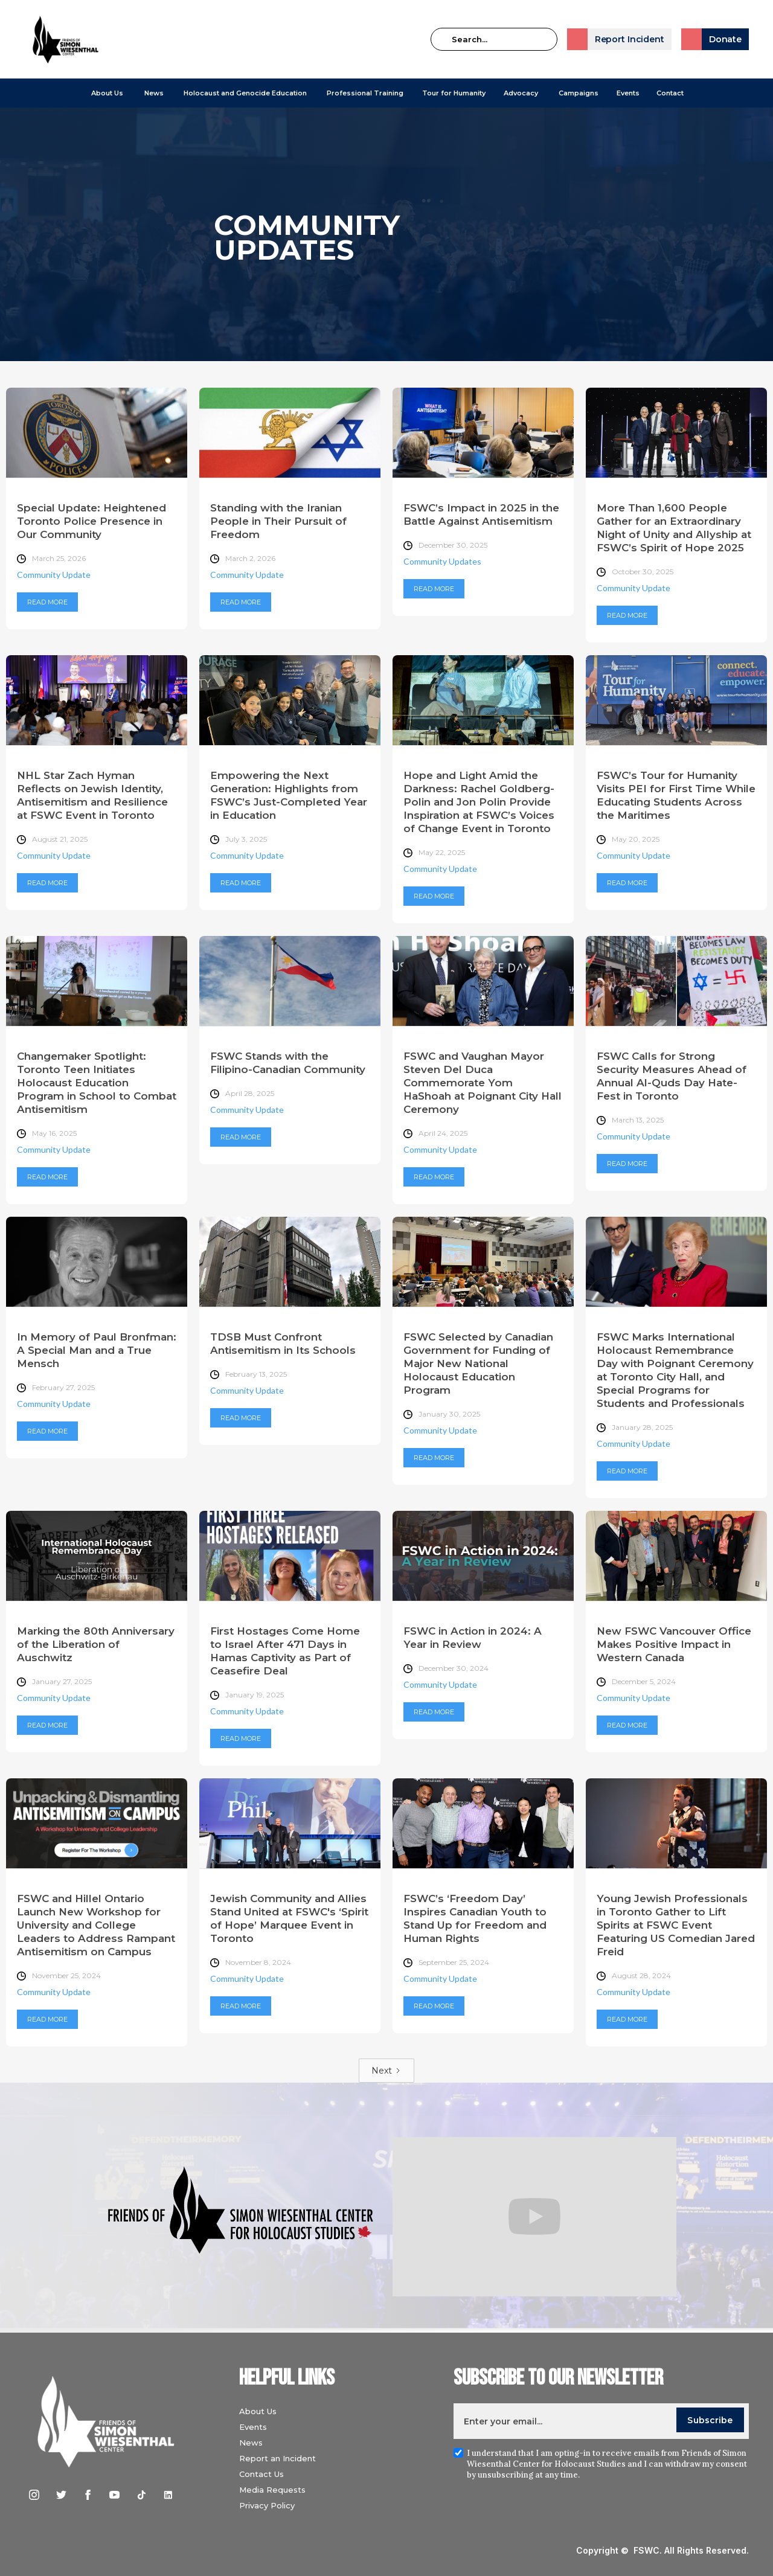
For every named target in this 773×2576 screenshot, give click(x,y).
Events (628, 93)
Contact (670, 93)
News (251, 2442)
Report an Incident (277, 2458)
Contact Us (261, 2474)
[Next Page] (386, 2071)
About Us (107, 93)
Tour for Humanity (454, 93)
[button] (107, 92)
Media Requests (272, 2489)
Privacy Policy (267, 2505)
